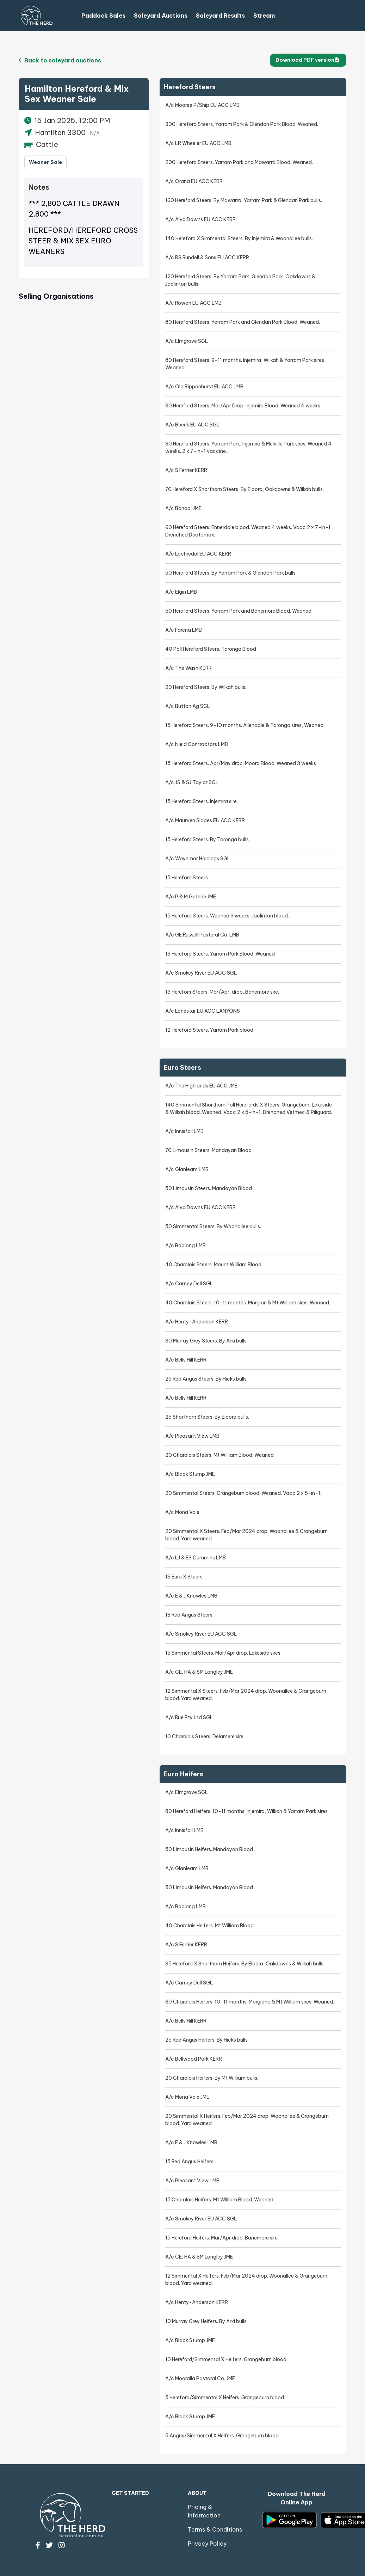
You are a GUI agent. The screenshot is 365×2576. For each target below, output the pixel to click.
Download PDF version (307, 60)
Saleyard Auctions (160, 15)
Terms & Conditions (215, 2529)
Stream (264, 15)
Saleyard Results (220, 15)
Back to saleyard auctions (60, 60)
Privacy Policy (207, 2543)
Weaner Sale (45, 162)
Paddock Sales (103, 15)
